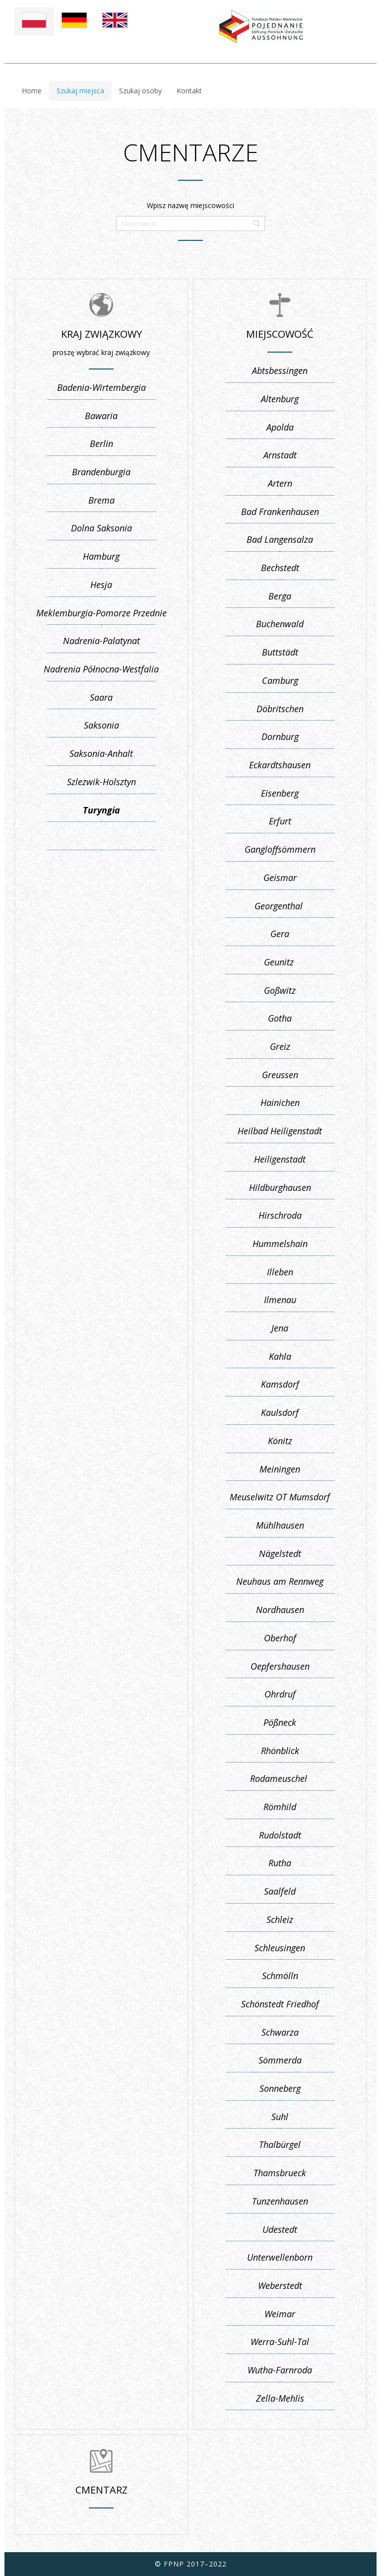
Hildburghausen (280, 1187)
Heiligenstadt (280, 1159)
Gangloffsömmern (280, 849)
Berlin (101, 443)
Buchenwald (280, 624)
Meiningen (279, 1469)
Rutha (279, 1863)
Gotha (280, 1018)
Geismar (280, 877)
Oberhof (280, 1638)
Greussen (280, 1075)
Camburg (280, 680)
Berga (279, 596)
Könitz (280, 1441)
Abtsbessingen (280, 370)
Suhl (279, 2117)
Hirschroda (280, 1215)
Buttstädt (280, 652)
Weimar (279, 2314)
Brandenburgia (101, 472)
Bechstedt (280, 568)
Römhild (279, 1807)
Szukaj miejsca (80, 90)
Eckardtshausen (280, 765)
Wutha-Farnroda (280, 2370)
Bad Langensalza (280, 539)
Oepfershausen (280, 1666)
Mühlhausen (280, 1525)
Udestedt (279, 2229)
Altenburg (280, 399)
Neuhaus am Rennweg (279, 1581)
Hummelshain (280, 1244)
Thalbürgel (280, 2144)
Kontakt (189, 90)
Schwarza (280, 2032)
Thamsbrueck (280, 2173)
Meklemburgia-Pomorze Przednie (101, 613)
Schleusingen (279, 1948)
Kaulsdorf (280, 1412)
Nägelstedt (280, 1553)
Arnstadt (280, 455)
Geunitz (280, 962)
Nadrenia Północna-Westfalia (101, 669)
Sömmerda (280, 2060)
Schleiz (279, 1919)
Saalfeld (280, 1891)
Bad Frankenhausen (280, 511)
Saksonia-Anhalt (101, 753)
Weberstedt (280, 2285)
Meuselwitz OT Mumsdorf (280, 1497)
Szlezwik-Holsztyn (101, 782)
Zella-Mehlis (280, 2398)
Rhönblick (280, 1751)
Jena (279, 1328)
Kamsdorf (280, 1384)
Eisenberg (280, 793)
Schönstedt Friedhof (280, 2004)
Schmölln (280, 1976)
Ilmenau (280, 1300)
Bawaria (101, 416)
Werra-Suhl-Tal (280, 2342)
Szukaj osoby (140, 90)
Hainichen (280, 1102)
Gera (279, 934)
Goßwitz (280, 990)
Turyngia (101, 810)
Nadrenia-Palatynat (101, 641)
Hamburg (101, 556)
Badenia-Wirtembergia (101, 387)
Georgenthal (279, 906)
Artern (280, 483)
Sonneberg (280, 2088)
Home (32, 90)
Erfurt (280, 821)
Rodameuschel (280, 1778)
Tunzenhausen (280, 2201)
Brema (101, 500)
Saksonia (101, 725)
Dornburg (280, 736)
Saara (101, 697)
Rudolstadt (280, 1835)
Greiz (280, 1046)
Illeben (280, 1272)
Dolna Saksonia (101, 528)
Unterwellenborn (280, 2257)
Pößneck (279, 1722)
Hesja (101, 584)
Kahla (280, 1356)
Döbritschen (280, 709)
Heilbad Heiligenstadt (280, 1131)
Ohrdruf (280, 1694)
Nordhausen (280, 1610)
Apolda (280, 427)
